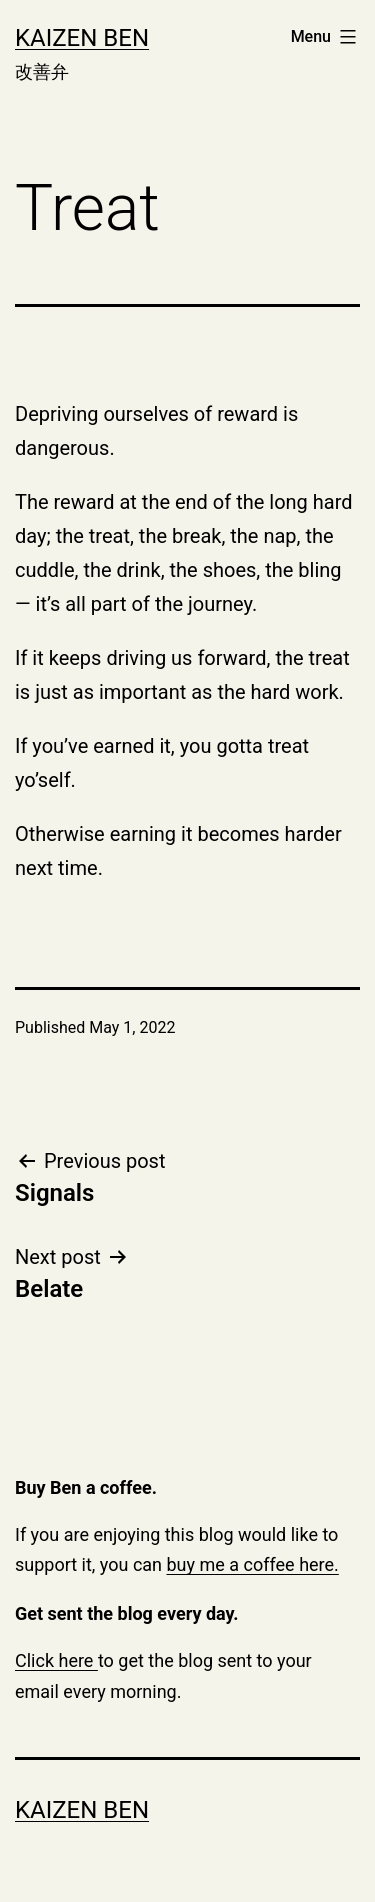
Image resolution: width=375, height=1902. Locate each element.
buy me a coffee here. (253, 1564)
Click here (56, 1660)
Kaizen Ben (82, 38)
